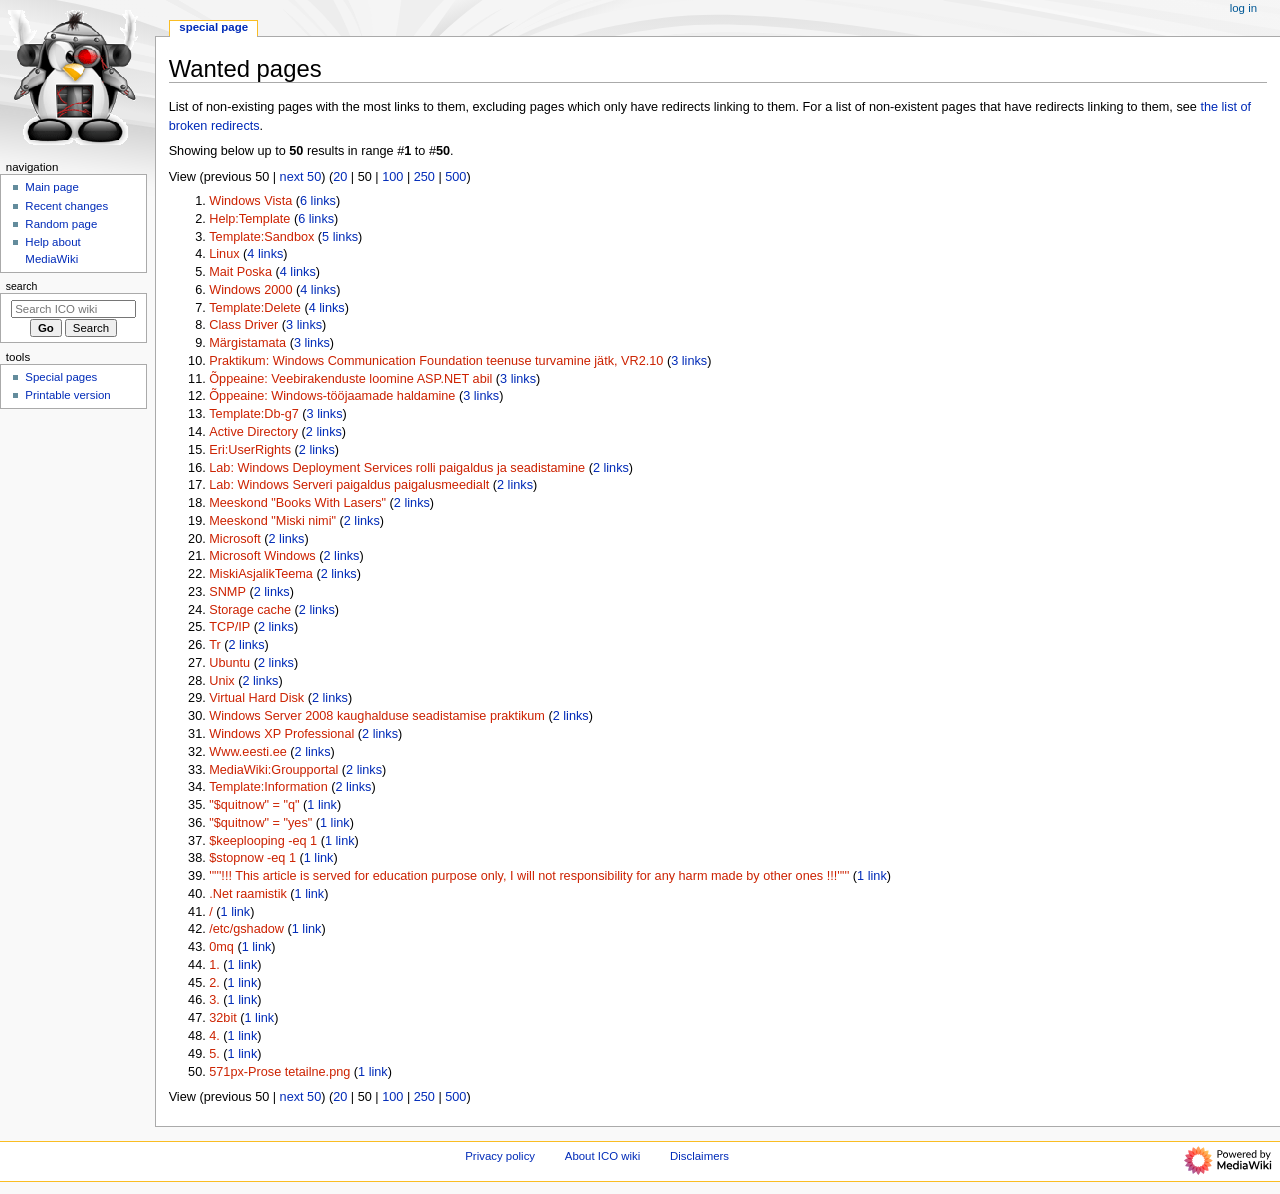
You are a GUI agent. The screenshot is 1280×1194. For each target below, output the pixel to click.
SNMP (227, 592)
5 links (340, 237)
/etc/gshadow (246, 929)
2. (214, 983)
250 (424, 177)
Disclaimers (699, 1156)
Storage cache (250, 610)
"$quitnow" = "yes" (260, 823)
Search (22, 286)
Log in (1243, 8)
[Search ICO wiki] (73, 309)
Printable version (67, 395)
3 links (304, 325)
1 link (322, 805)
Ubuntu (229, 663)
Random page (61, 224)
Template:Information (268, 787)
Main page (52, 187)
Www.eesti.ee (248, 752)
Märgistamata (247, 343)
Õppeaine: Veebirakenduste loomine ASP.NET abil (350, 379)
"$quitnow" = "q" (254, 805)
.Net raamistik (248, 894)
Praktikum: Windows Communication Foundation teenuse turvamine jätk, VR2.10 (436, 361)
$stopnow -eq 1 (252, 858)
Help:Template (249, 219)
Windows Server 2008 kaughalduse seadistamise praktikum (377, 716)
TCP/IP (229, 627)
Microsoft (234, 539)
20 (340, 177)
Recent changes (66, 206)
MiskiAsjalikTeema (261, 574)
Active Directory (253, 432)
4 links (265, 254)
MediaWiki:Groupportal (273, 770)
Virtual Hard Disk (256, 698)
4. (214, 1036)
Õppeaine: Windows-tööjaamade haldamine (332, 396)
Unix (221, 681)
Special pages (61, 377)
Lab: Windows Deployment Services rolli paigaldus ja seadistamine (397, 468)
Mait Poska (240, 272)
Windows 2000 (250, 290)
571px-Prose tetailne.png (279, 1072)
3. (214, 1000)
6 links (318, 201)
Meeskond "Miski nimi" (272, 521)
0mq (221, 947)
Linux (224, 254)
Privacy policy (500, 1156)
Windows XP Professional (281, 734)
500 (455, 177)
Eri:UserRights (250, 450)
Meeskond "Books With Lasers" (297, 503)
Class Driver (243, 325)
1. (214, 965)
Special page (213, 27)
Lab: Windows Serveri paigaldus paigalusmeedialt (349, 485)
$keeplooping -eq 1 (263, 841)
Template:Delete (255, 308)
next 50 (301, 177)
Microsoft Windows (262, 556)
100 (392, 177)
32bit (223, 1018)
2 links (324, 432)
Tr (215, 645)
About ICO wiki (603, 1156)
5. (214, 1054)
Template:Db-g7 (254, 414)
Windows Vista (250, 201)
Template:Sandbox (261, 237)
